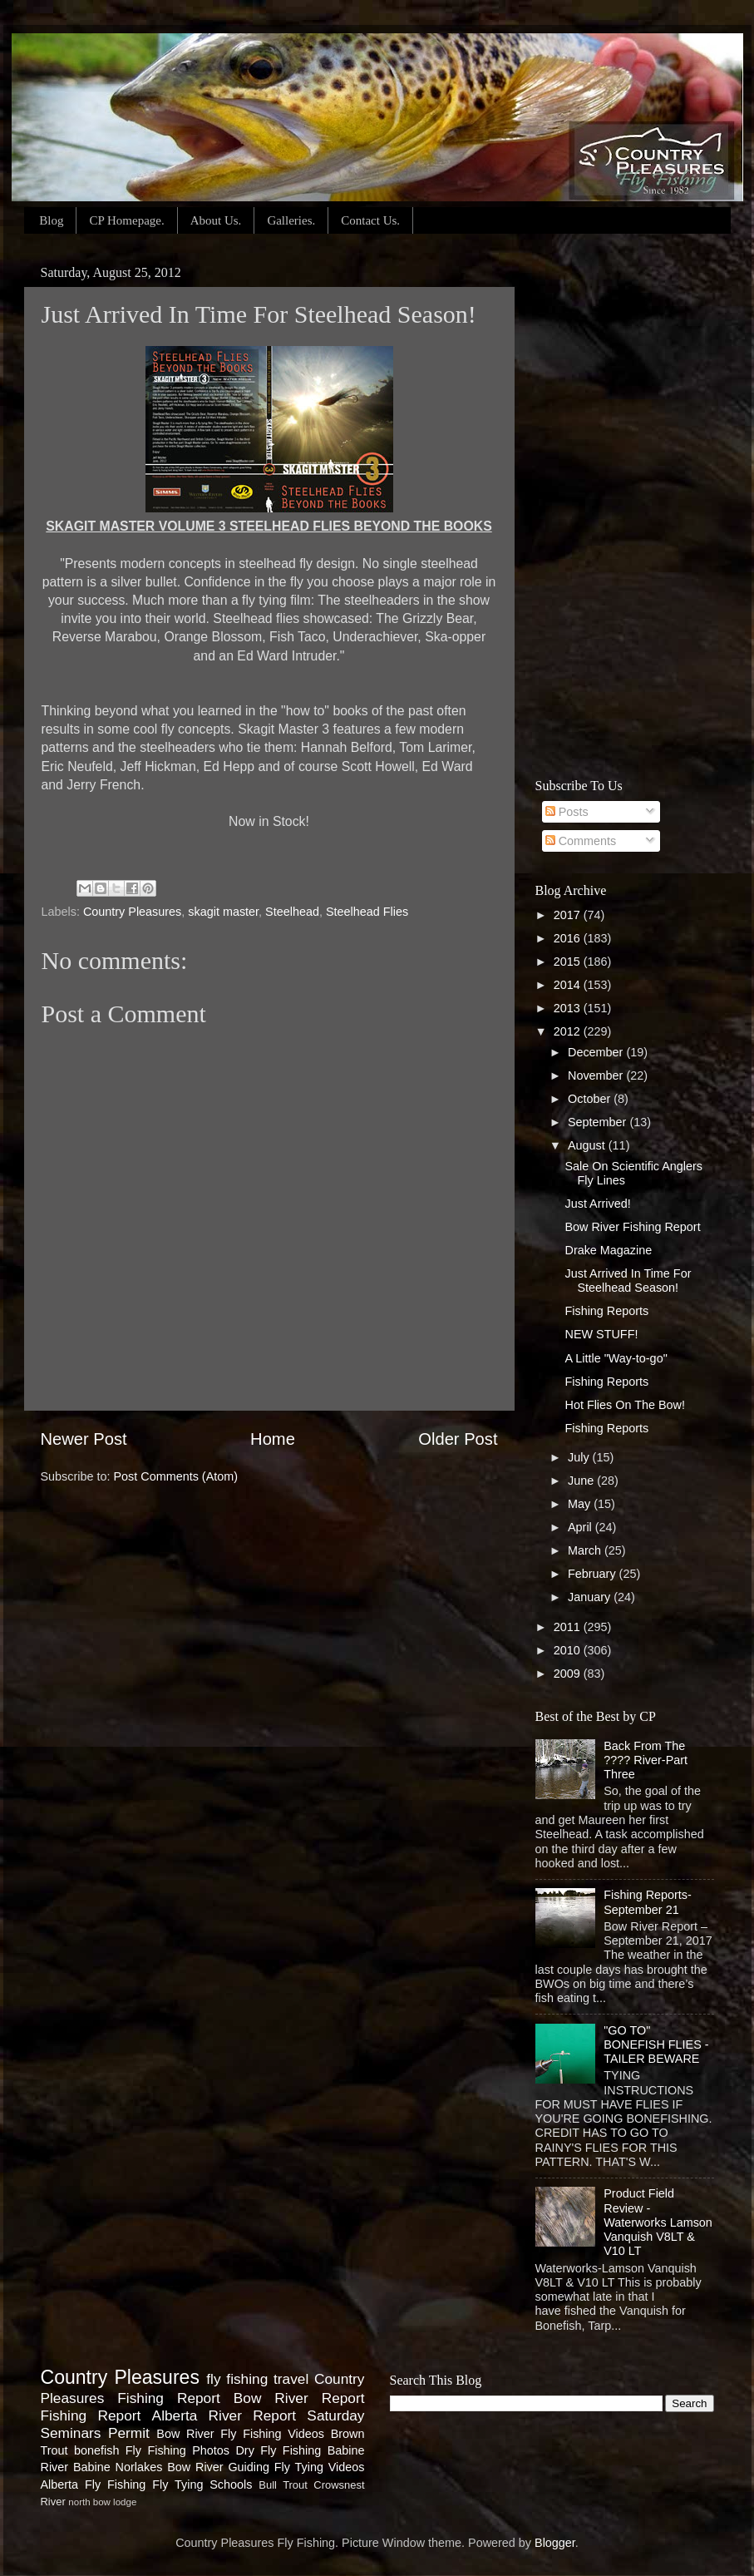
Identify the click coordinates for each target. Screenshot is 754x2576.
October (591, 1098)
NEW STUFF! (601, 1334)
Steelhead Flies (367, 911)
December (597, 1052)
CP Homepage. (126, 220)
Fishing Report (91, 2415)
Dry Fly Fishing (278, 2450)
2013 (569, 1008)
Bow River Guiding (218, 2467)
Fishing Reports (606, 1311)
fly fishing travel (257, 2379)
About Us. (216, 220)
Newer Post (84, 1439)
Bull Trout (283, 2485)
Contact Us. (370, 220)
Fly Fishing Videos (272, 2433)
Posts (567, 811)
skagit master (223, 911)
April (581, 1527)
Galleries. (291, 220)
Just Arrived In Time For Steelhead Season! (627, 1280)
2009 (569, 1673)
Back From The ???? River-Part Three (645, 1760)
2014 (569, 984)
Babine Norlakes (117, 2467)
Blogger (555, 2542)
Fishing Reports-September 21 (648, 1902)
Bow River (185, 2433)
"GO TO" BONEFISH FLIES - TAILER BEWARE (656, 2045)
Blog (51, 220)
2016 (569, 938)
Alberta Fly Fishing (93, 2484)
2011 (569, 1627)
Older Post (457, 1439)
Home (272, 1439)
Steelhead (292, 911)
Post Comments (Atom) (176, 1476)
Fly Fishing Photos (177, 2450)
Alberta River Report (224, 2415)
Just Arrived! (597, 1203)
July (580, 1457)
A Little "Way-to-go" (615, 1358)
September (598, 1122)
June (582, 1480)
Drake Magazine (608, 1250)
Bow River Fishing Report (632, 1227)
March (586, 1550)
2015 (569, 961)
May (581, 1503)
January (591, 1597)
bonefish (96, 2450)
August (588, 1145)
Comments (581, 841)
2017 (569, 915)
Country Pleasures (132, 911)
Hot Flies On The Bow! (624, 1405)
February (593, 1573)
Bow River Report (299, 2398)
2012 (569, 1031)
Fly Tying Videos (319, 2467)
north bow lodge (102, 2502)
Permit (129, 2433)
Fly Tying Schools (202, 2484)
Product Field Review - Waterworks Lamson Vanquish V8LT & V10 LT (658, 2222)
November (597, 1075)
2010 (569, 1650)
